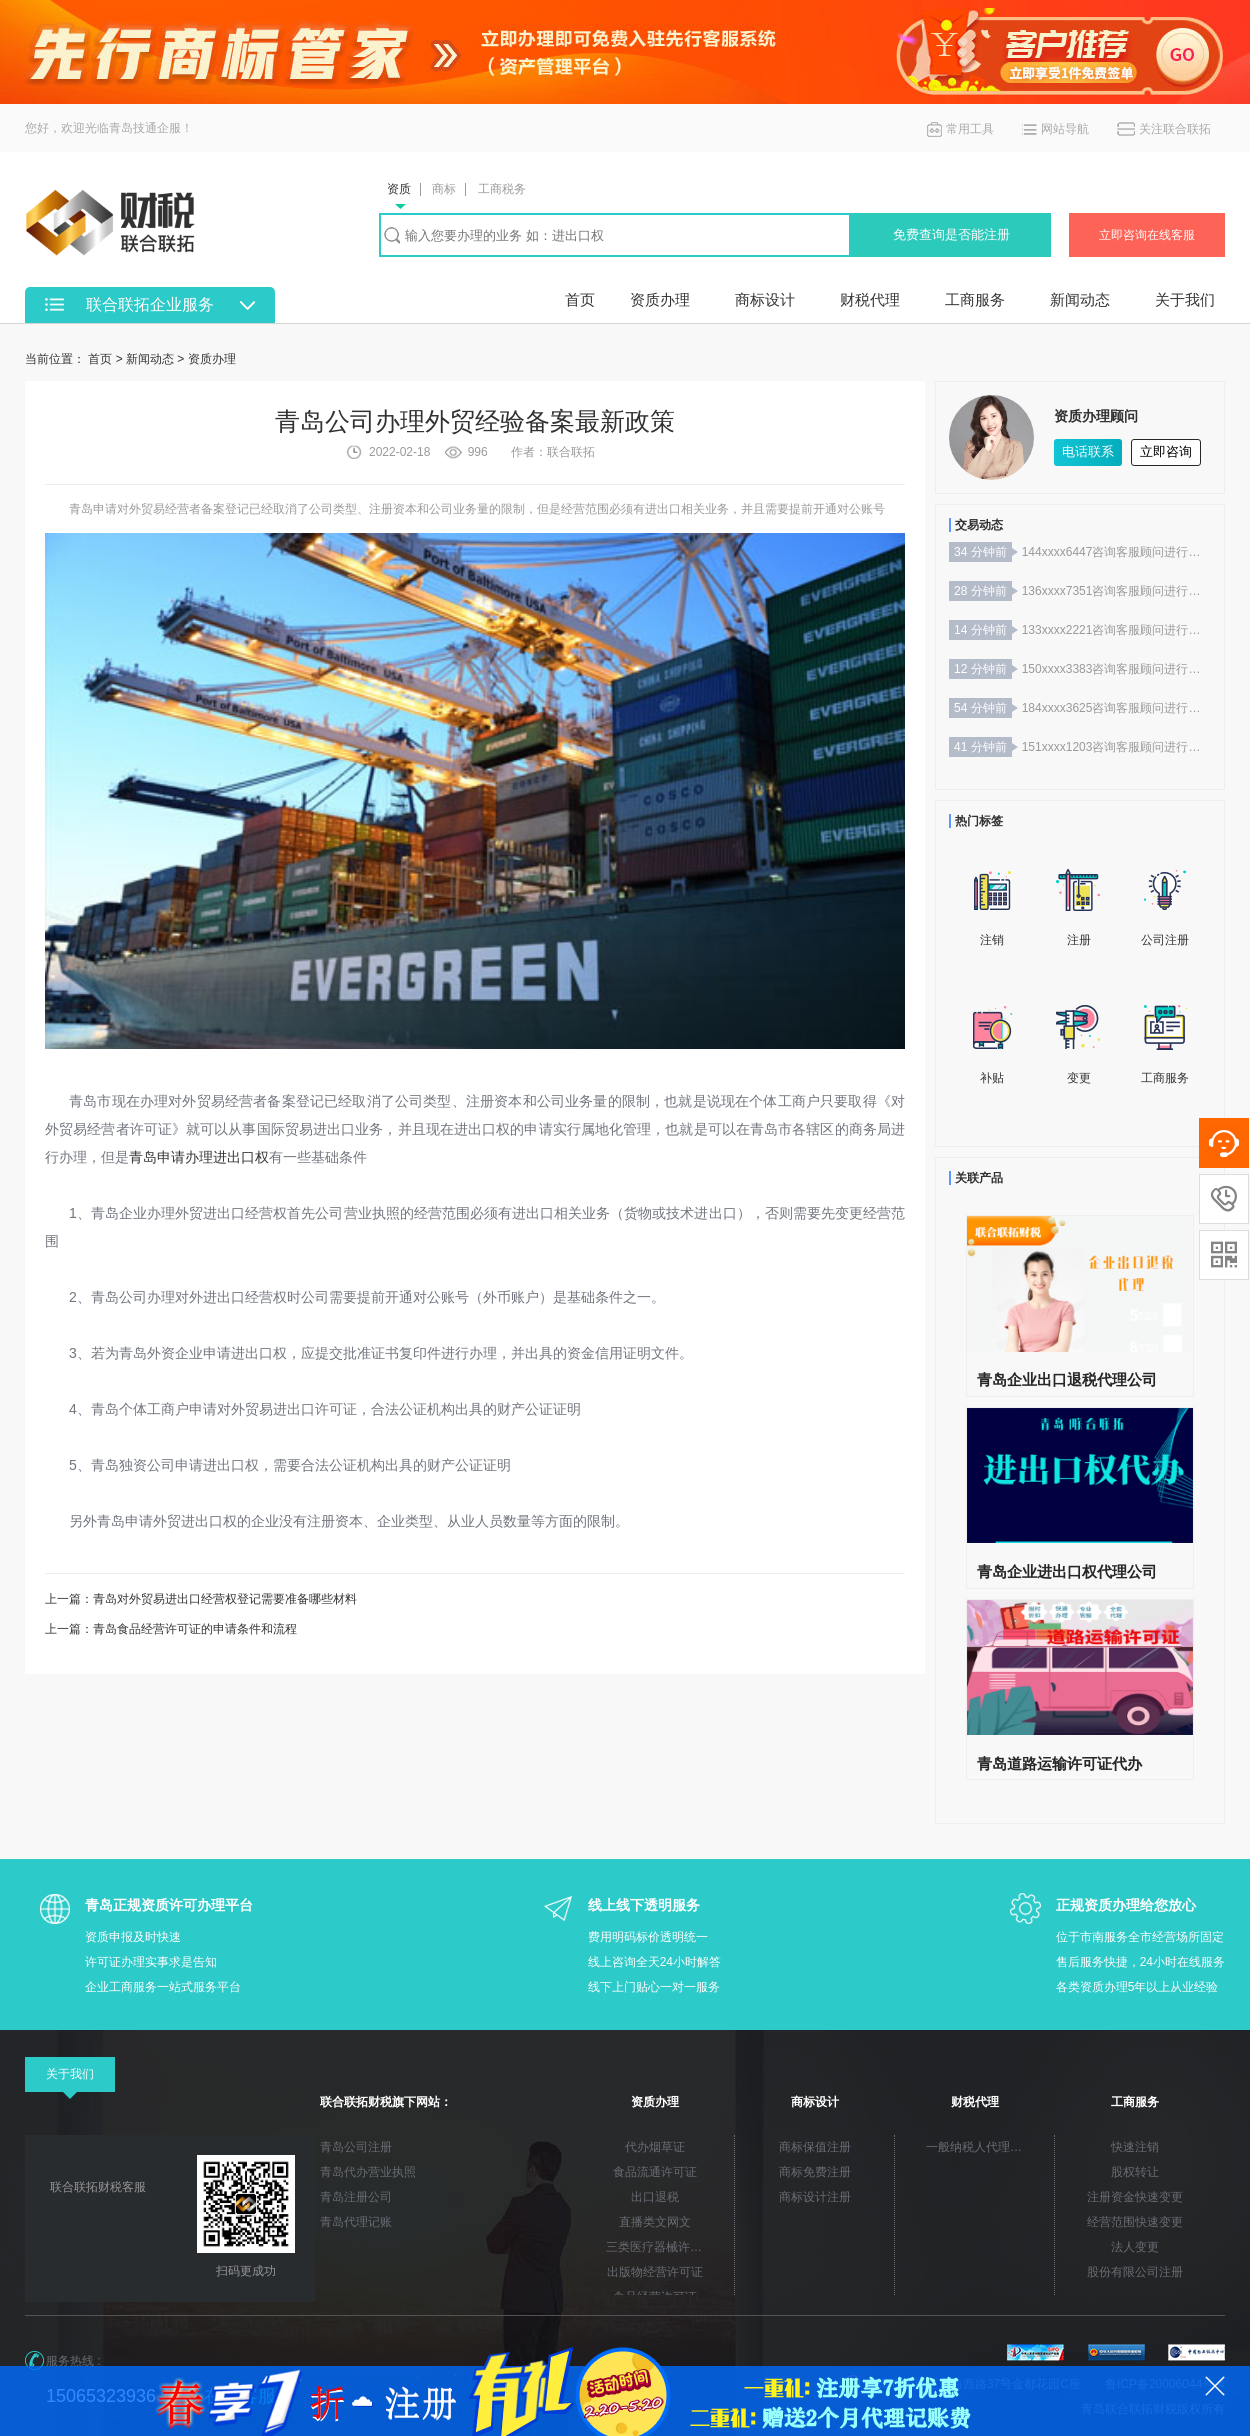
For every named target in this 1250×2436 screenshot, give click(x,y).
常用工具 (970, 129)
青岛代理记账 (356, 2222)
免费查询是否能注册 (951, 234)
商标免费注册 (815, 2172)
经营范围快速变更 (1135, 2222)
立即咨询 (1166, 451)
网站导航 (1065, 129)
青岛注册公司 (356, 2197)
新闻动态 (1080, 299)
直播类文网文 (655, 2222)
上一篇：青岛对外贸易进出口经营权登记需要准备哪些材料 (201, 1599)
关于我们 (1185, 299)
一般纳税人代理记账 (980, 2147)
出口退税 (655, 2197)
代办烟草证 (655, 2147)
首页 (580, 299)
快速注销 (1135, 2147)
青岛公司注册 (356, 2147)
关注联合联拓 (1175, 129)
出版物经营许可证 (655, 2272)
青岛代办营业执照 (368, 2172)
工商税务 (502, 189)
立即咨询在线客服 (1147, 235)
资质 (399, 189)
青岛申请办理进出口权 (199, 1157)
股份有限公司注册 (1135, 2272)
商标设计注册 (815, 2197)
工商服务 (975, 299)
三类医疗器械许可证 (660, 2247)
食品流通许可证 (655, 2172)
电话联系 (1088, 451)
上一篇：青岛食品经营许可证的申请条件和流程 (171, 1629)
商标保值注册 (815, 2147)
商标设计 (765, 299)
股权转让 (1135, 2172)
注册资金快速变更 (1135, 2197)
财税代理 (870, 299)
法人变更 (1135, 2247)
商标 (444, 189)
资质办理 (660, 299)
